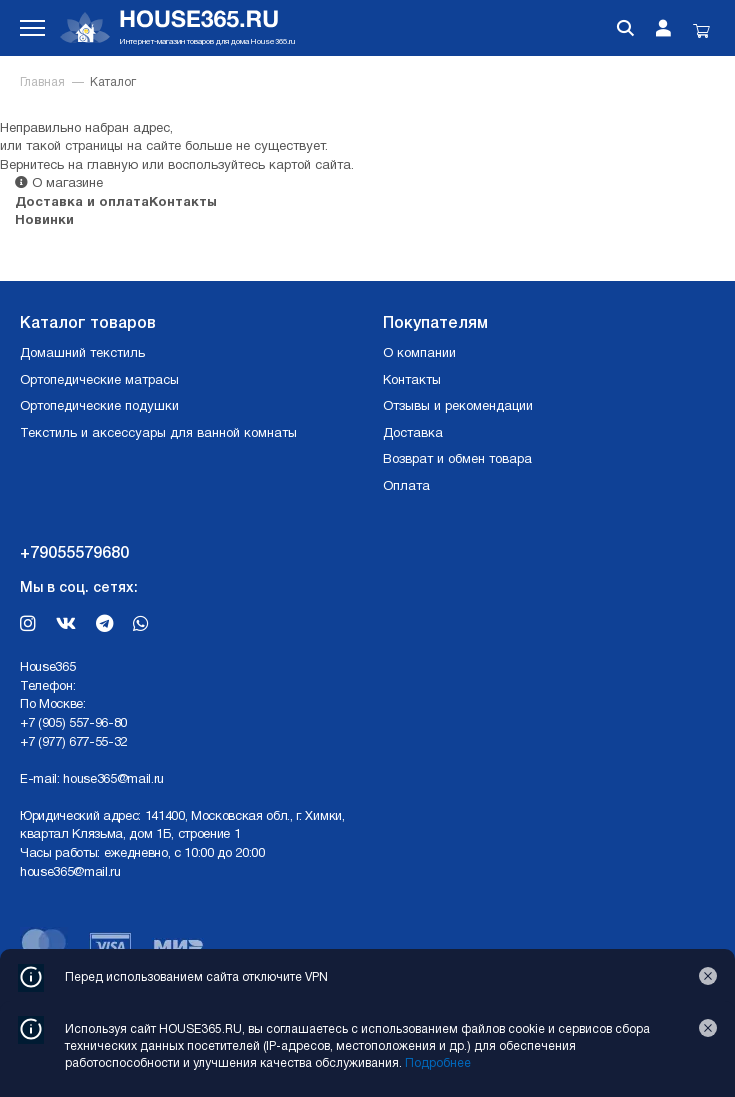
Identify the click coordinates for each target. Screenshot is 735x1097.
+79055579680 (74, 554)
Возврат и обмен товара (457, 460)
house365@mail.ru (113, 780)
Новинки (44, 221)
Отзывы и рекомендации (458, 407)
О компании (419, 354)
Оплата (406, 487)
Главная (42, 82)
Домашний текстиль (82, 354)
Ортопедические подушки (99, 407)
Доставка (413, 434)
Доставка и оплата (82, 203)
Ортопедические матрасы (99, 381)
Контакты (183, 203)
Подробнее (438, 1063)
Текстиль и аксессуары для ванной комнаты (158, 434)
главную (112, 166)
